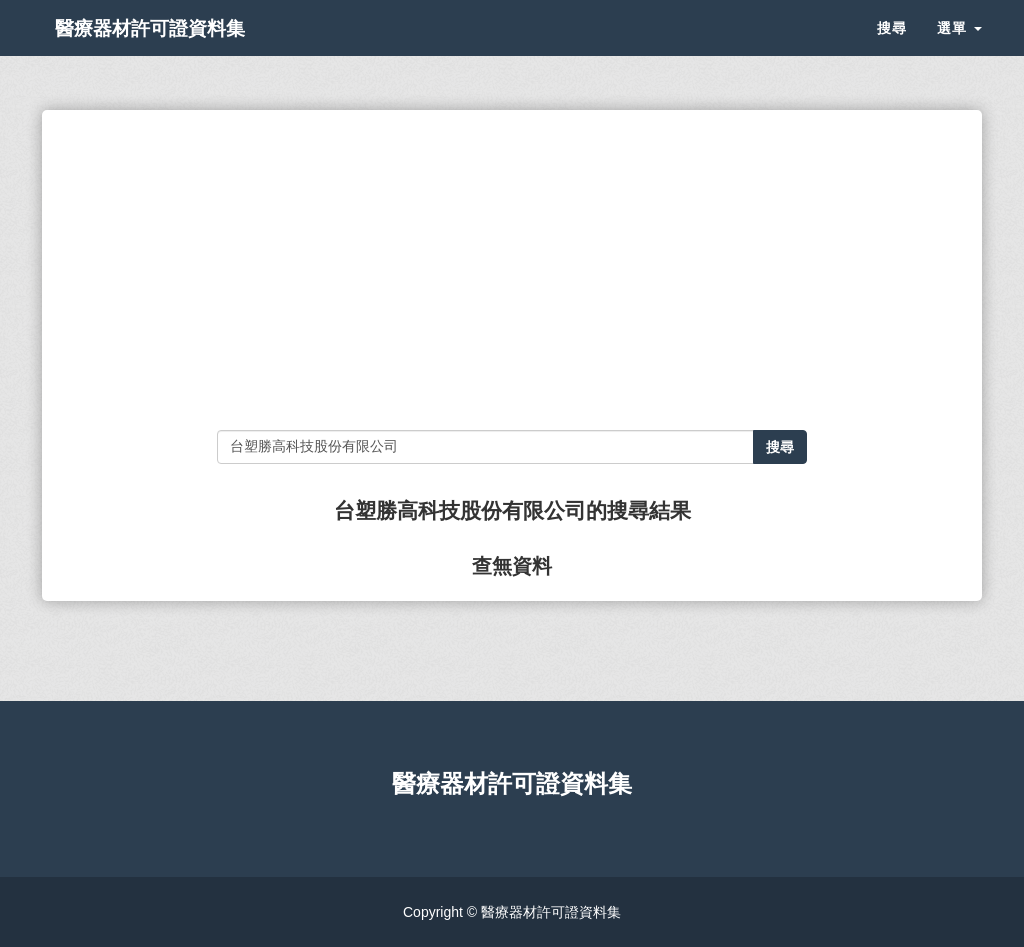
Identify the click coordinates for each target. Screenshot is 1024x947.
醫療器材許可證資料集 (182, 50)
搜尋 (892, 50)
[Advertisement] (512, 270)
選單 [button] (959, 50)
